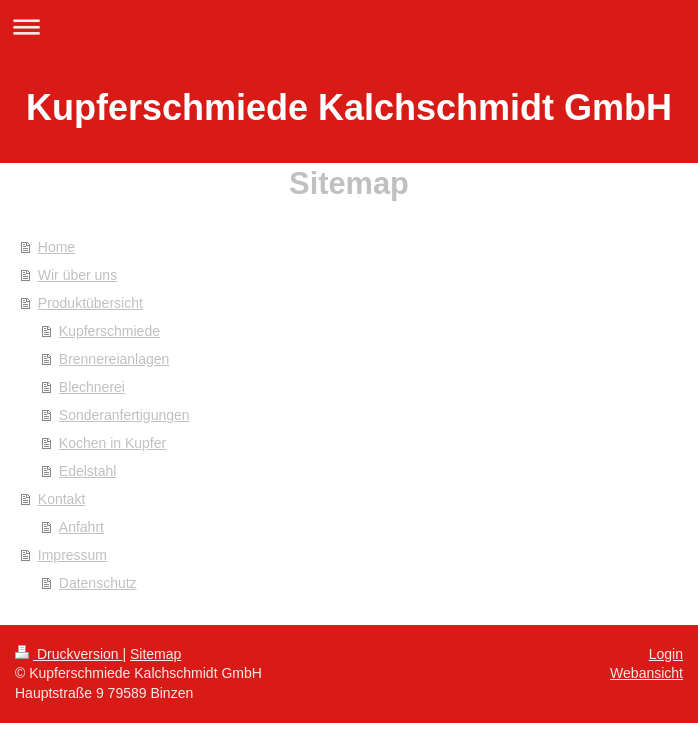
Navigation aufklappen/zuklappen (349, 26)
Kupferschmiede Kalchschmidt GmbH (349, 107)
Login (666, 654)
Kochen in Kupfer (112, 443)
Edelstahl (88, 471)
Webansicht (646, 673)
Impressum (72, 555)
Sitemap (155, 654)
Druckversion (68, 654)
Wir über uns (77, 275)
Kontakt (61, 499)
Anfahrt (81, 527)
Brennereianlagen (114, 359)
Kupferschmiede (109, 331)
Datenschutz (98, 583)
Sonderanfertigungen (124, 415)
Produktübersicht (90, 303)
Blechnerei (92, 387)
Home (56, 247)
